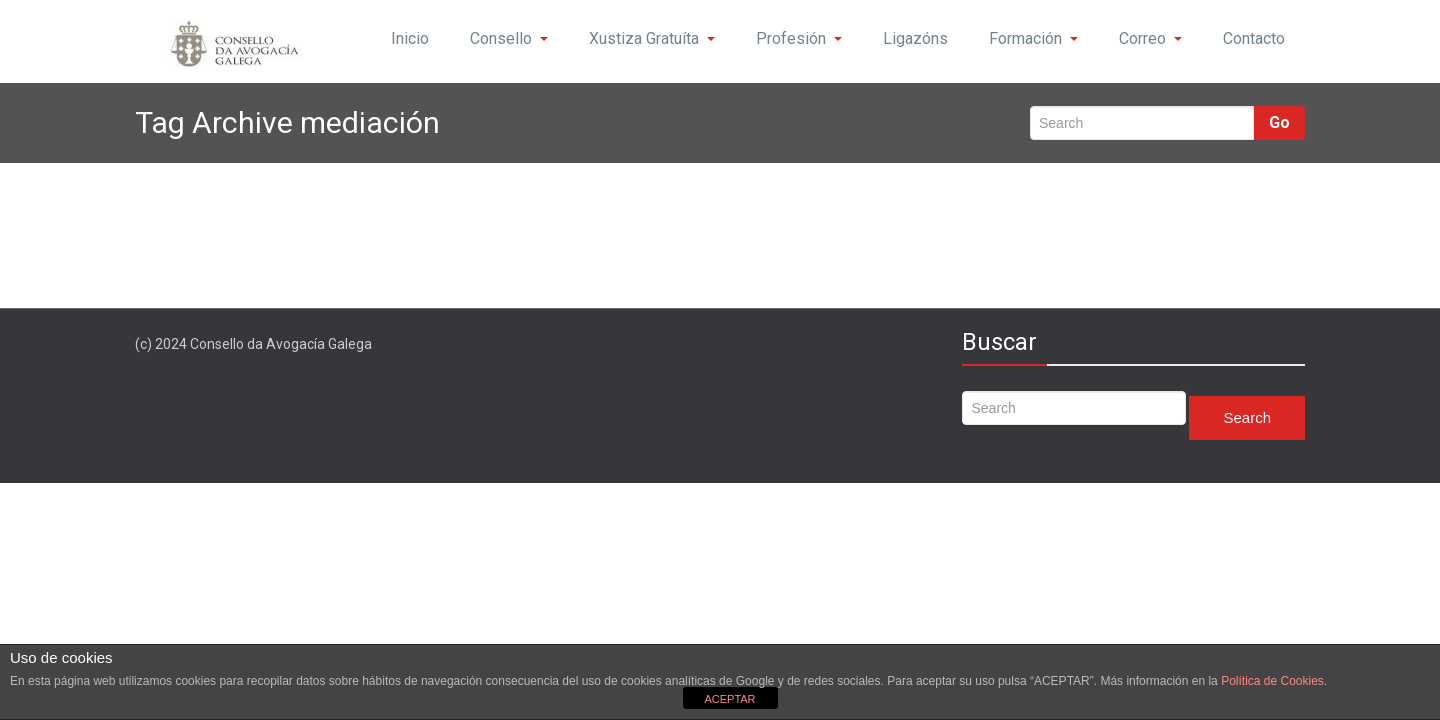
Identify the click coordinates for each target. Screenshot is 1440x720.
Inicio (410, 38)
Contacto (1254, 38)
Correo (1150, 38)
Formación (1033, 38)
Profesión (799, 38)
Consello (509, 38)
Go (1279, 122)
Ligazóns (915, 38)
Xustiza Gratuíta (652, 38)
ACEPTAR (729, 699)
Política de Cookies (1272, 681)
